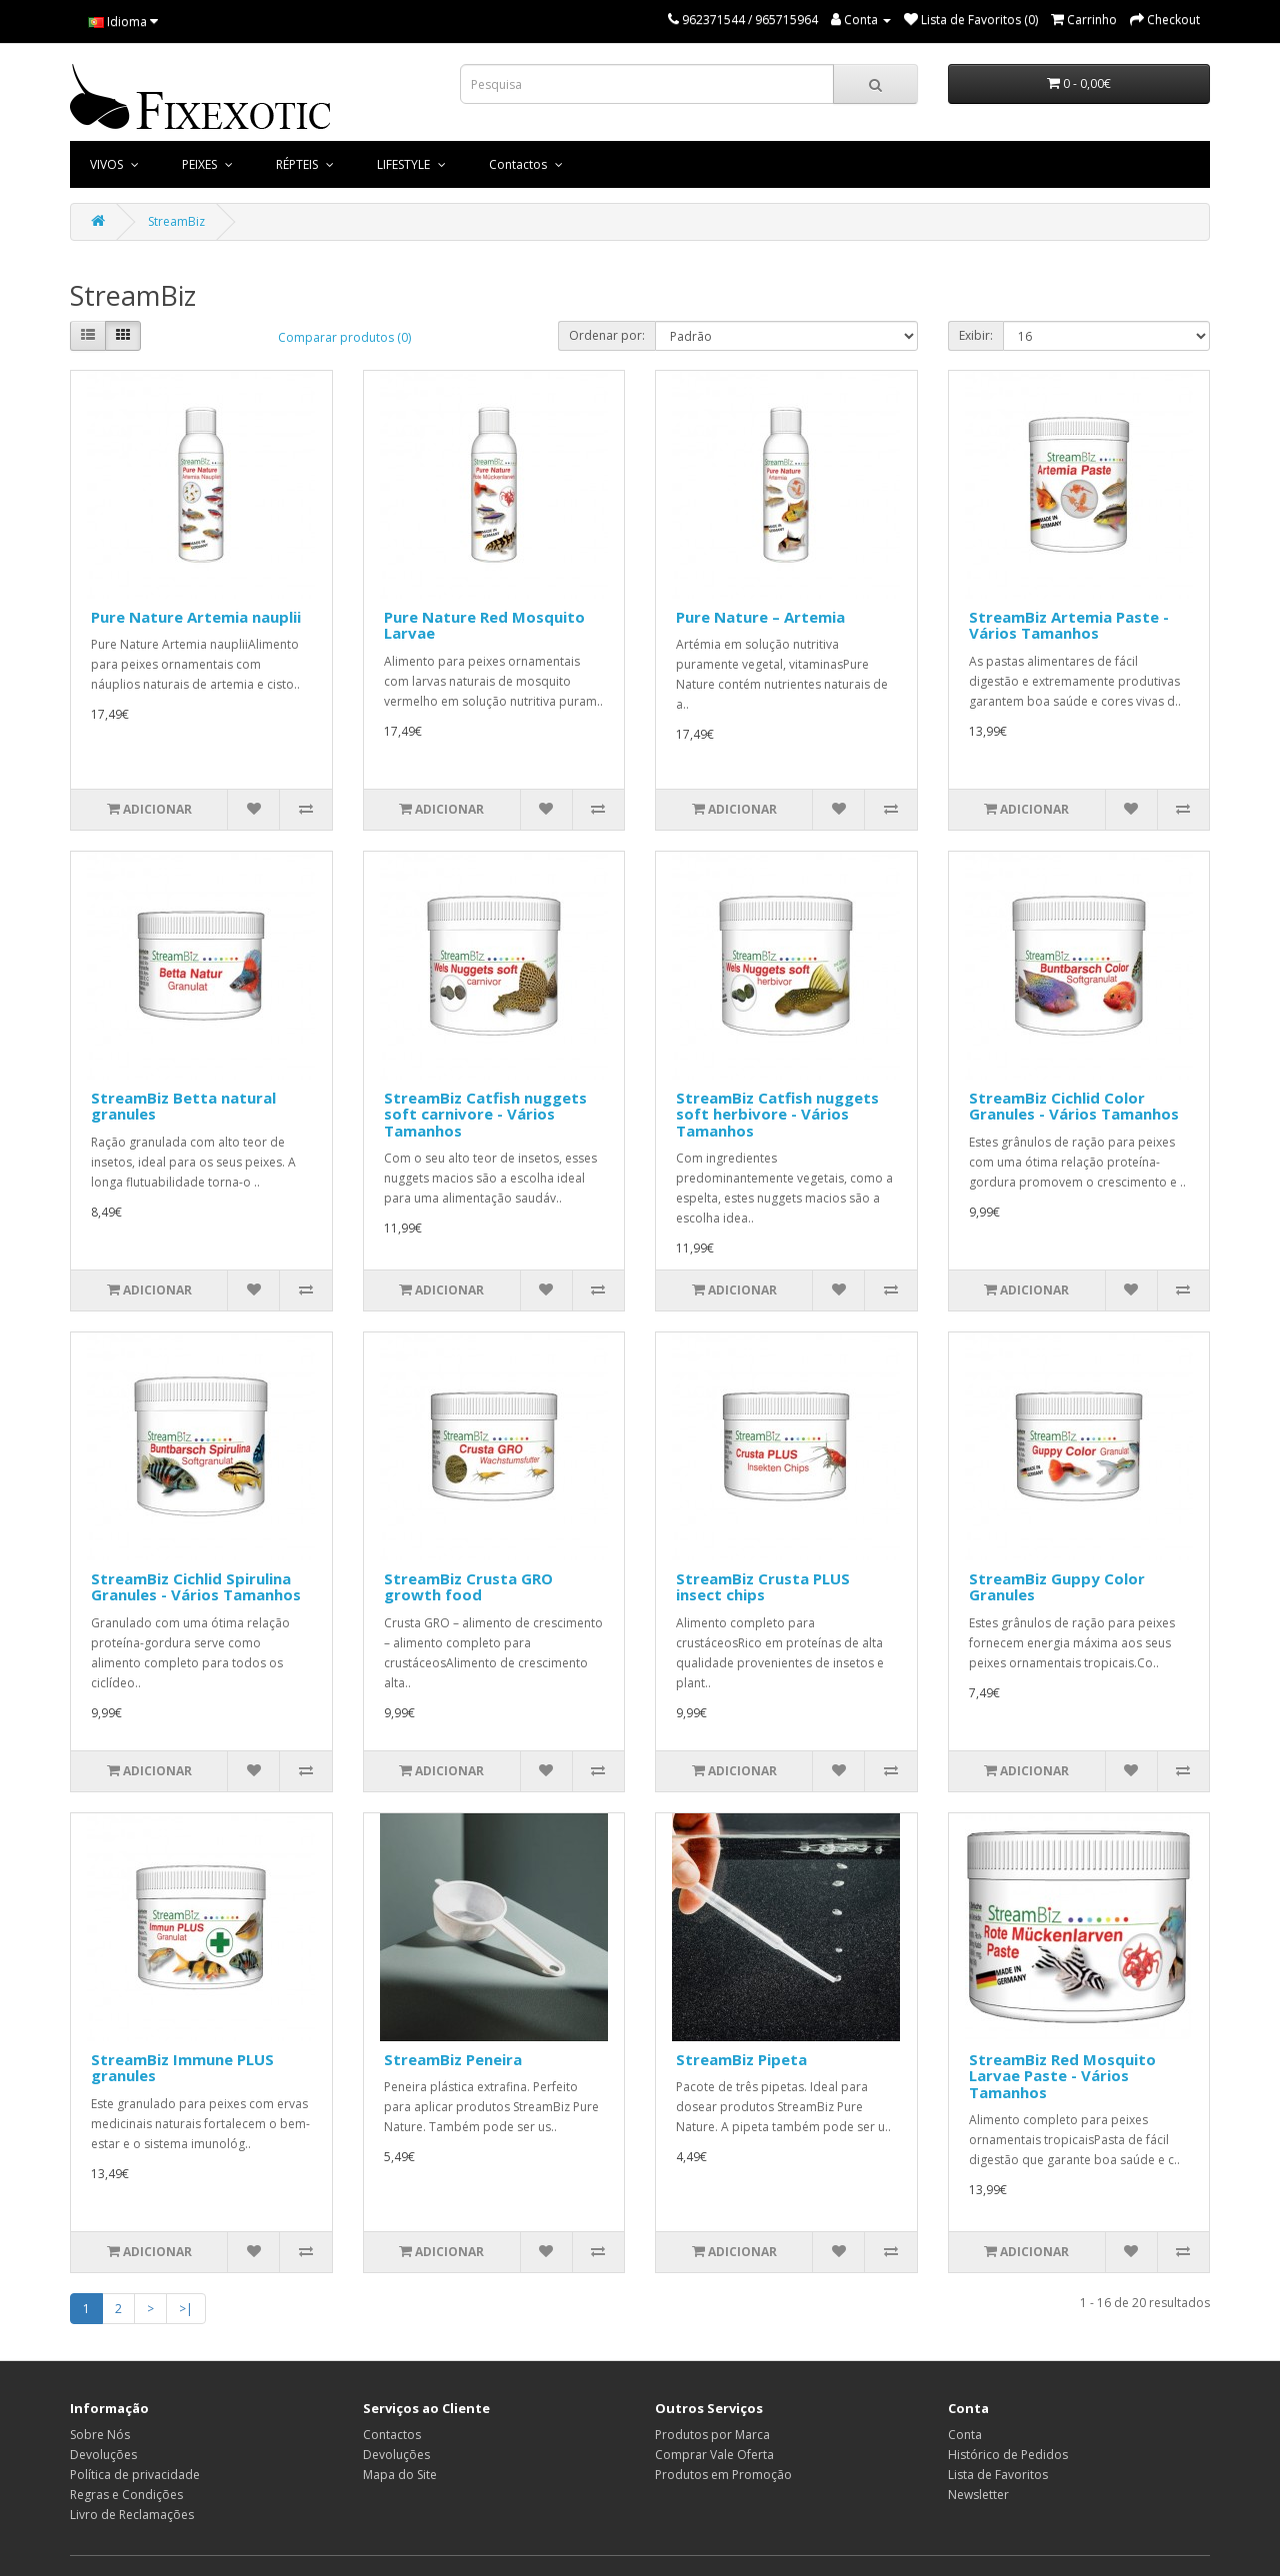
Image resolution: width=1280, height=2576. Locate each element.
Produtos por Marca (712, 2434)
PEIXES (201, 164)
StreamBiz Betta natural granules (183, 1106)
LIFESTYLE (405, 164)
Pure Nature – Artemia (760, 617)
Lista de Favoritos (998, 2474)
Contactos (519, 164)
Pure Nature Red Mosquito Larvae (484, 625)
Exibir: (976, 335)
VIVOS (108, 164)
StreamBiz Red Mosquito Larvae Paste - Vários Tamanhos (1062, 2075)
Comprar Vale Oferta (714, 2454)
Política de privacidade (135, 2474)
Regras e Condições (126, 2494)
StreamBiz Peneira (453, 2059)
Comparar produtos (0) (344, 337)
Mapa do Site (400, 2474)
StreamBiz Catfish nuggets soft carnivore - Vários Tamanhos (485, 1114)
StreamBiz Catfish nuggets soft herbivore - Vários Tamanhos (777, 1114)
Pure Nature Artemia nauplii (196, 617)
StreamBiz (176, 221)
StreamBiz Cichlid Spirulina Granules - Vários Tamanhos (196, 1586)
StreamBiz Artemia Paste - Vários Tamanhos (1069, 625)
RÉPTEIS (298, 164)
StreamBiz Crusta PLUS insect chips (763, 1586)
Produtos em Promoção (723, 2474)
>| (186, 2308)
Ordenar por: (607, 335)
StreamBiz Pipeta (741, 2059)
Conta (965, 2434)
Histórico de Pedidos (1008, 2454)
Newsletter (978, 2494)
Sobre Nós (100, 2434)
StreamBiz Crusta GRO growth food (468, 1586)
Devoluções (103, 2454)
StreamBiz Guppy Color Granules (1057, 1586)
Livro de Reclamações (132, 2514)
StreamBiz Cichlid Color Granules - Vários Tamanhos (1074, 1106)
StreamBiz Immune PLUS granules (182, 2067)
